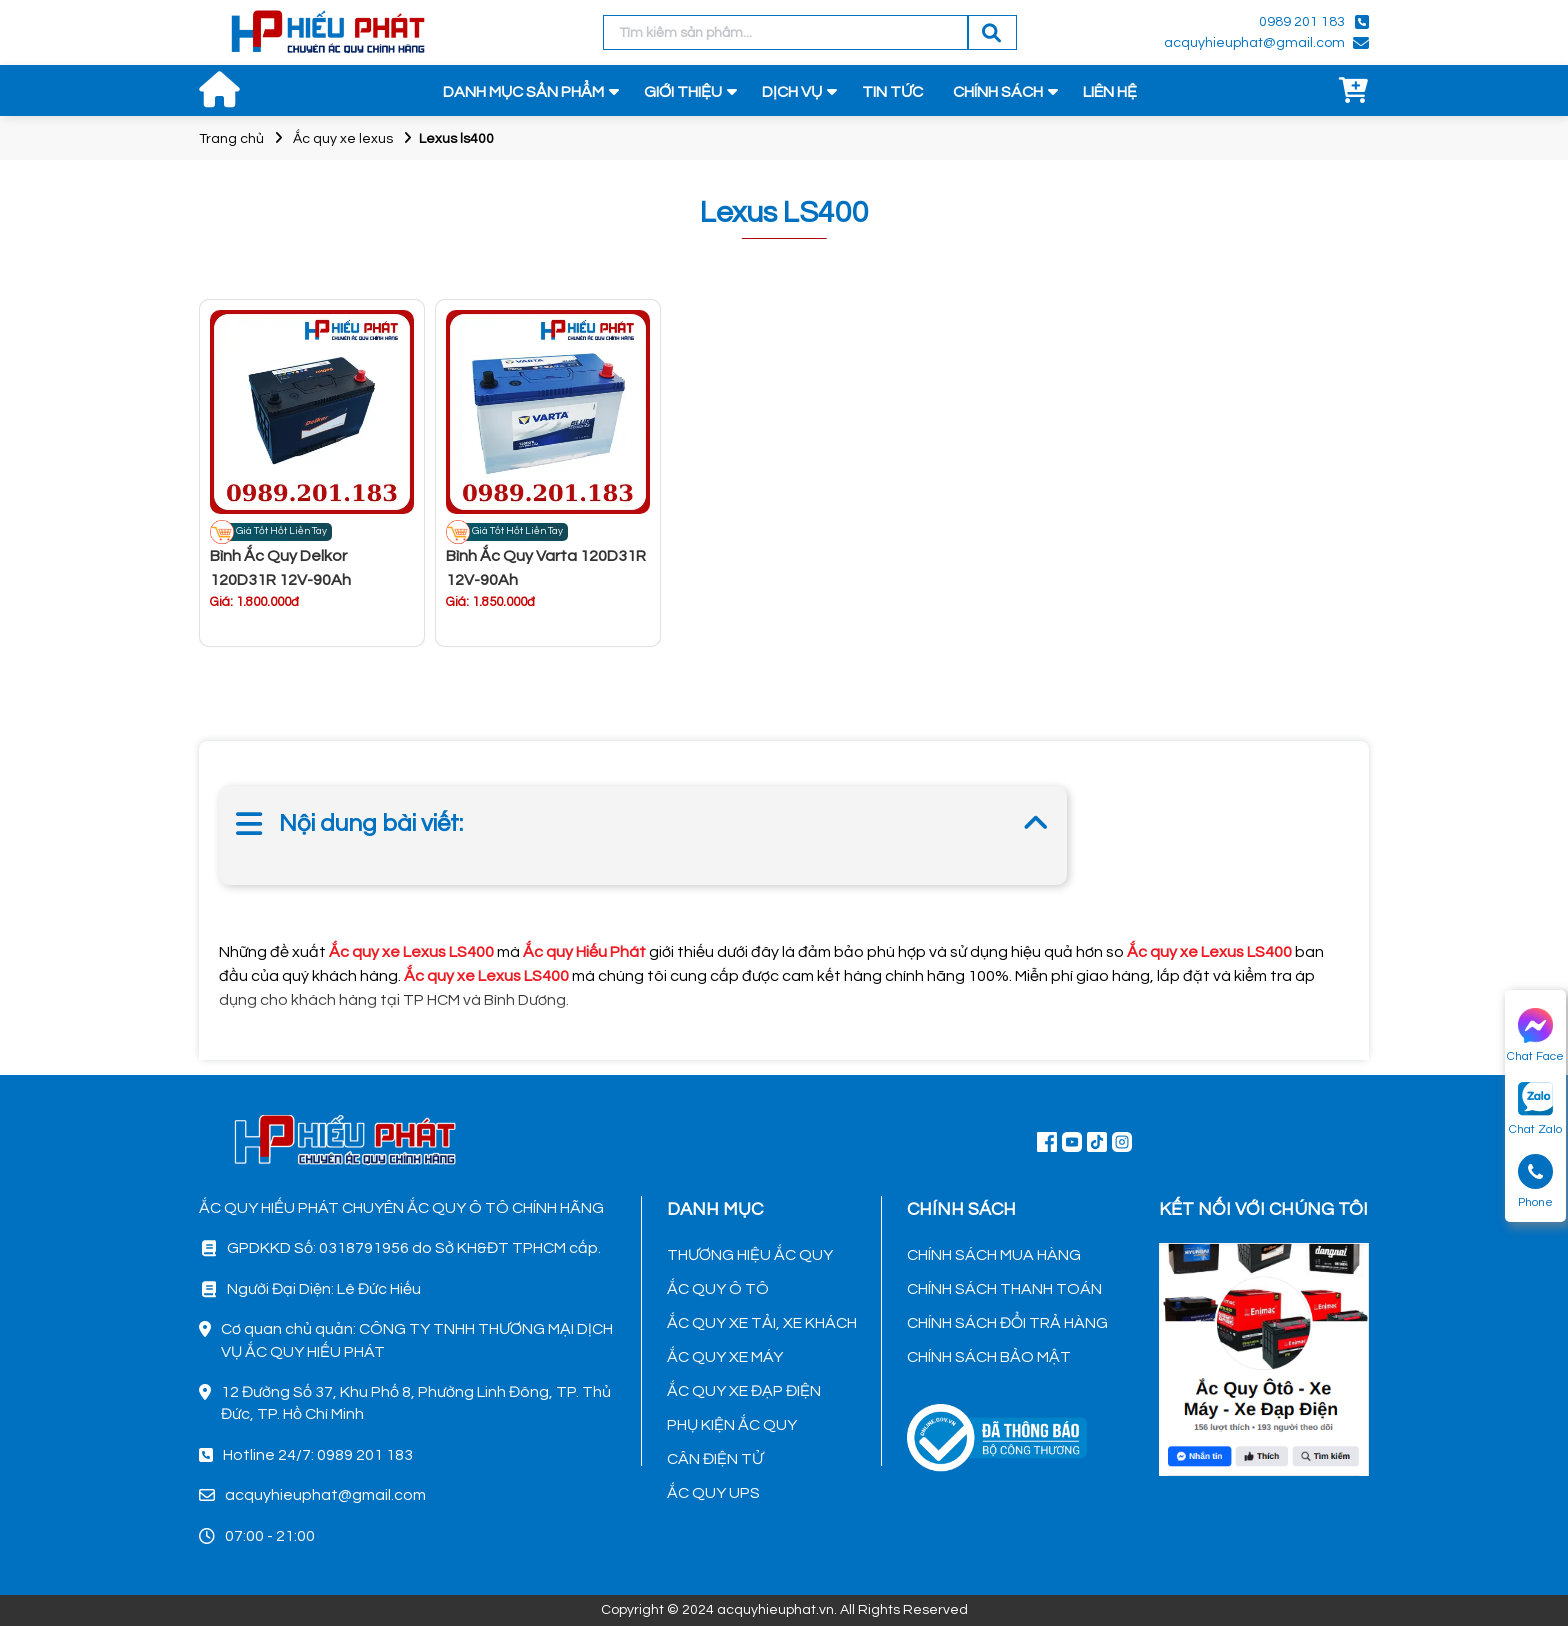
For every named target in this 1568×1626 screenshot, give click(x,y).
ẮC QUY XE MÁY (725, 1357)
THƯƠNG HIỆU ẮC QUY (750, 1255)
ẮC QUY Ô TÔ (718, 1289)
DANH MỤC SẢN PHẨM (523, 92)
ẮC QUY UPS (713, 1493)
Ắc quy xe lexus (343, 139)
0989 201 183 (1302, 22)
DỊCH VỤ (792, 92)
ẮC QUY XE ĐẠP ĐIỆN (744, 1391)
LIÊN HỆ (1110, 92)
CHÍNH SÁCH (998, 92)
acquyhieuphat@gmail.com (1254, 43)
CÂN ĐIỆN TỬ (715, 1459)
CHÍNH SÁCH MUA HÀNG (994, 1255)
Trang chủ (231, 139)
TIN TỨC (892, 92)
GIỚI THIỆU (683, 92)
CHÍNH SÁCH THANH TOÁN (1004, 1289)
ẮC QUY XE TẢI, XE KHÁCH (762, 1323)
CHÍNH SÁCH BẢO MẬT (989, 1357)
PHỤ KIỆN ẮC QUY (732, 1425)
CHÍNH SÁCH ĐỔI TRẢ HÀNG (1007, 1323)
